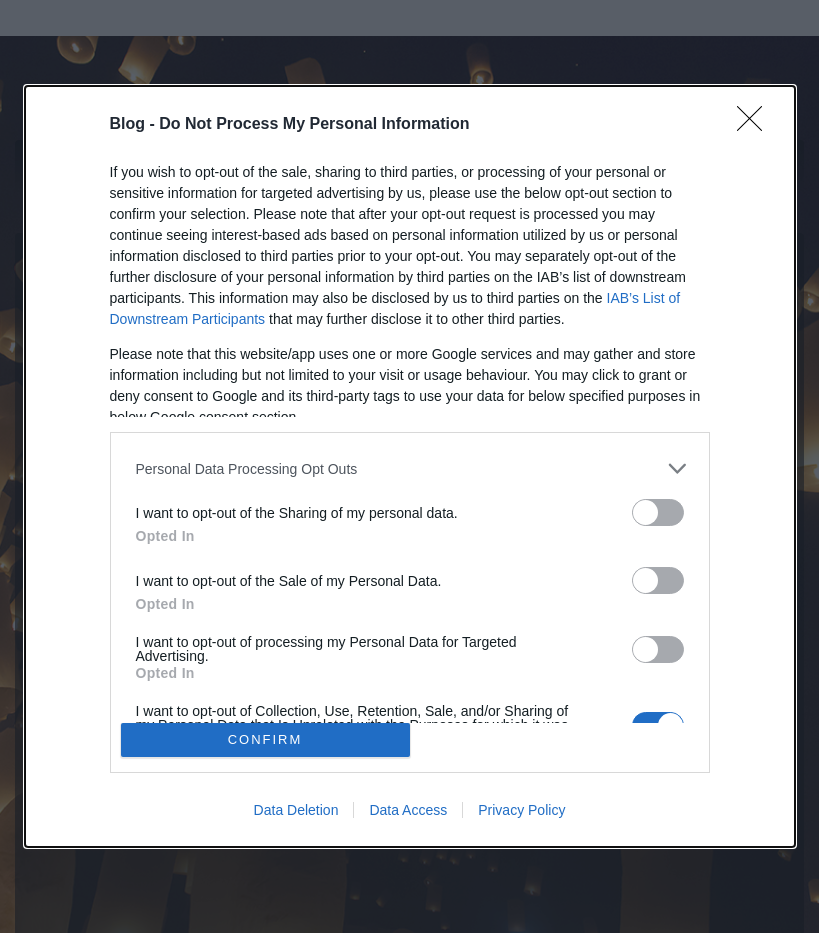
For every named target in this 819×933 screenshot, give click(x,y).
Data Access (408, 810)
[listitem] (410, 468)
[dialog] (410, 466)
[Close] (756, 125)
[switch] (658, 512)
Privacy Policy (521, 810)
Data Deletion (296, 810)
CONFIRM (265, 739)
